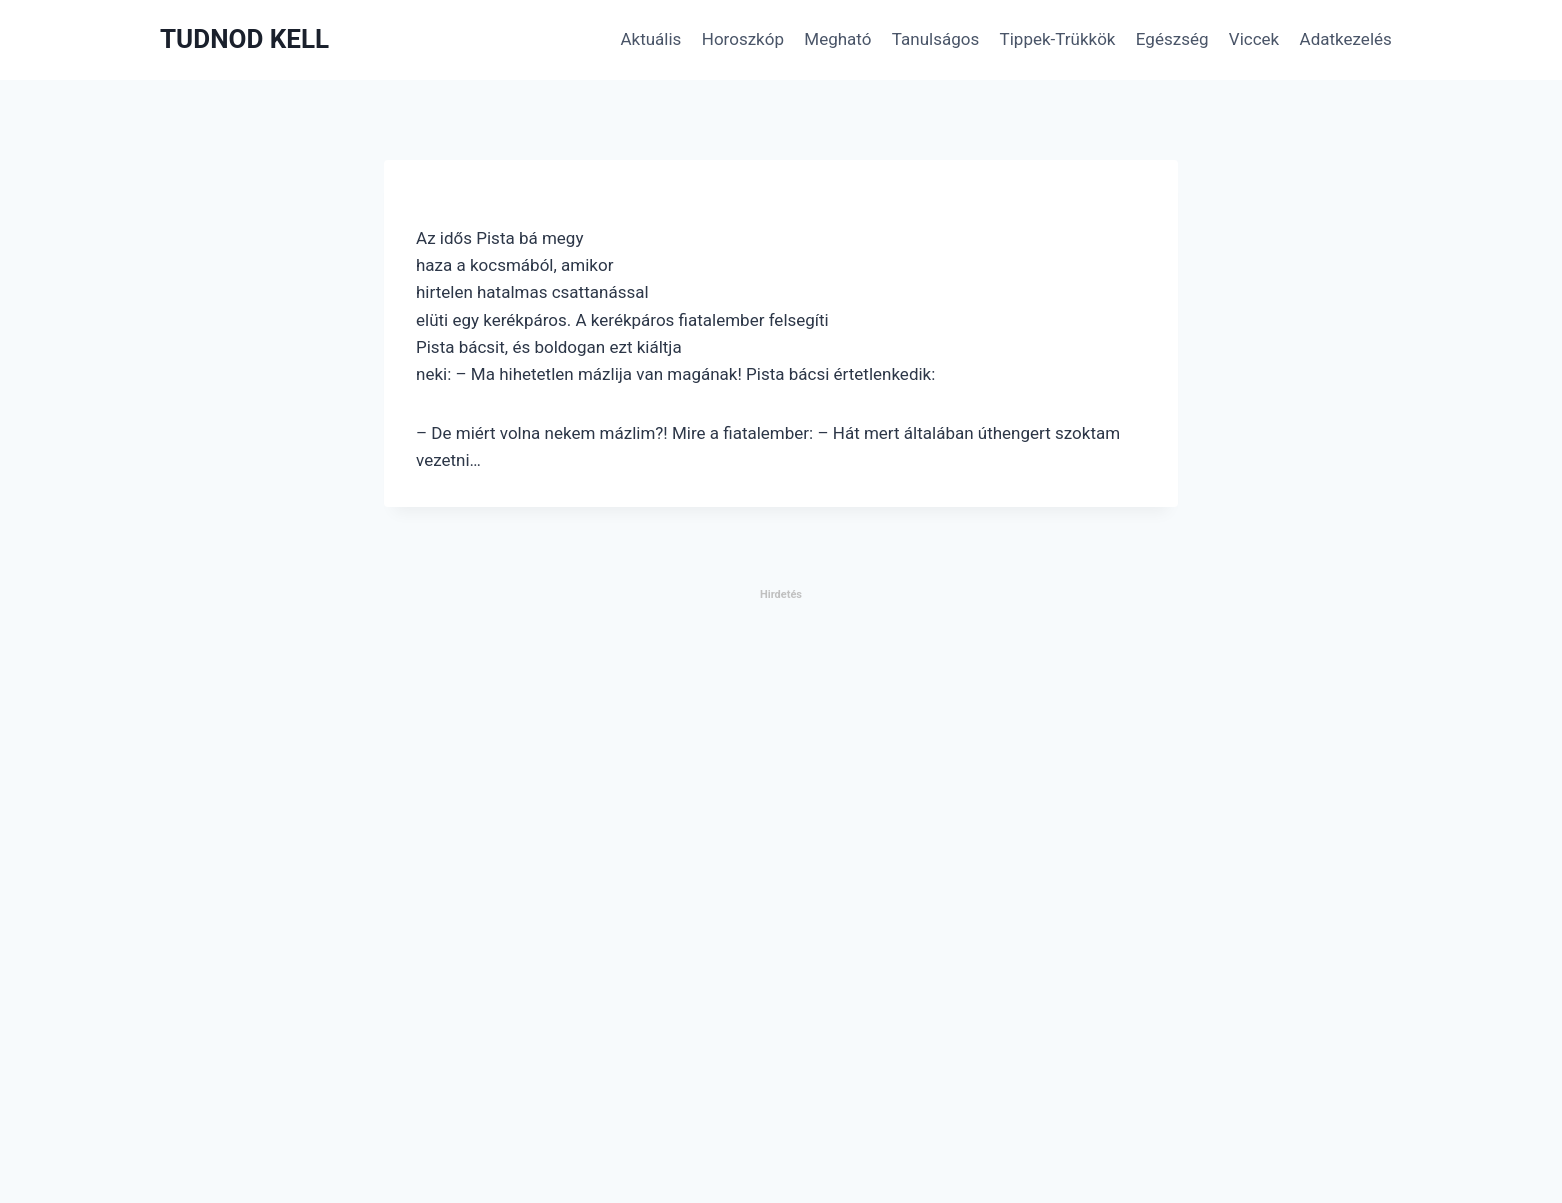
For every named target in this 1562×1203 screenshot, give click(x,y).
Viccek (1254, 39)
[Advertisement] (600, 903)
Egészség (1172, 39)
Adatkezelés (1346, 39)
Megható (837, 39)
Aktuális (650, 39)
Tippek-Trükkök (1058, 39)
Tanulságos (935, 39)
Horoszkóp (743, 39)
